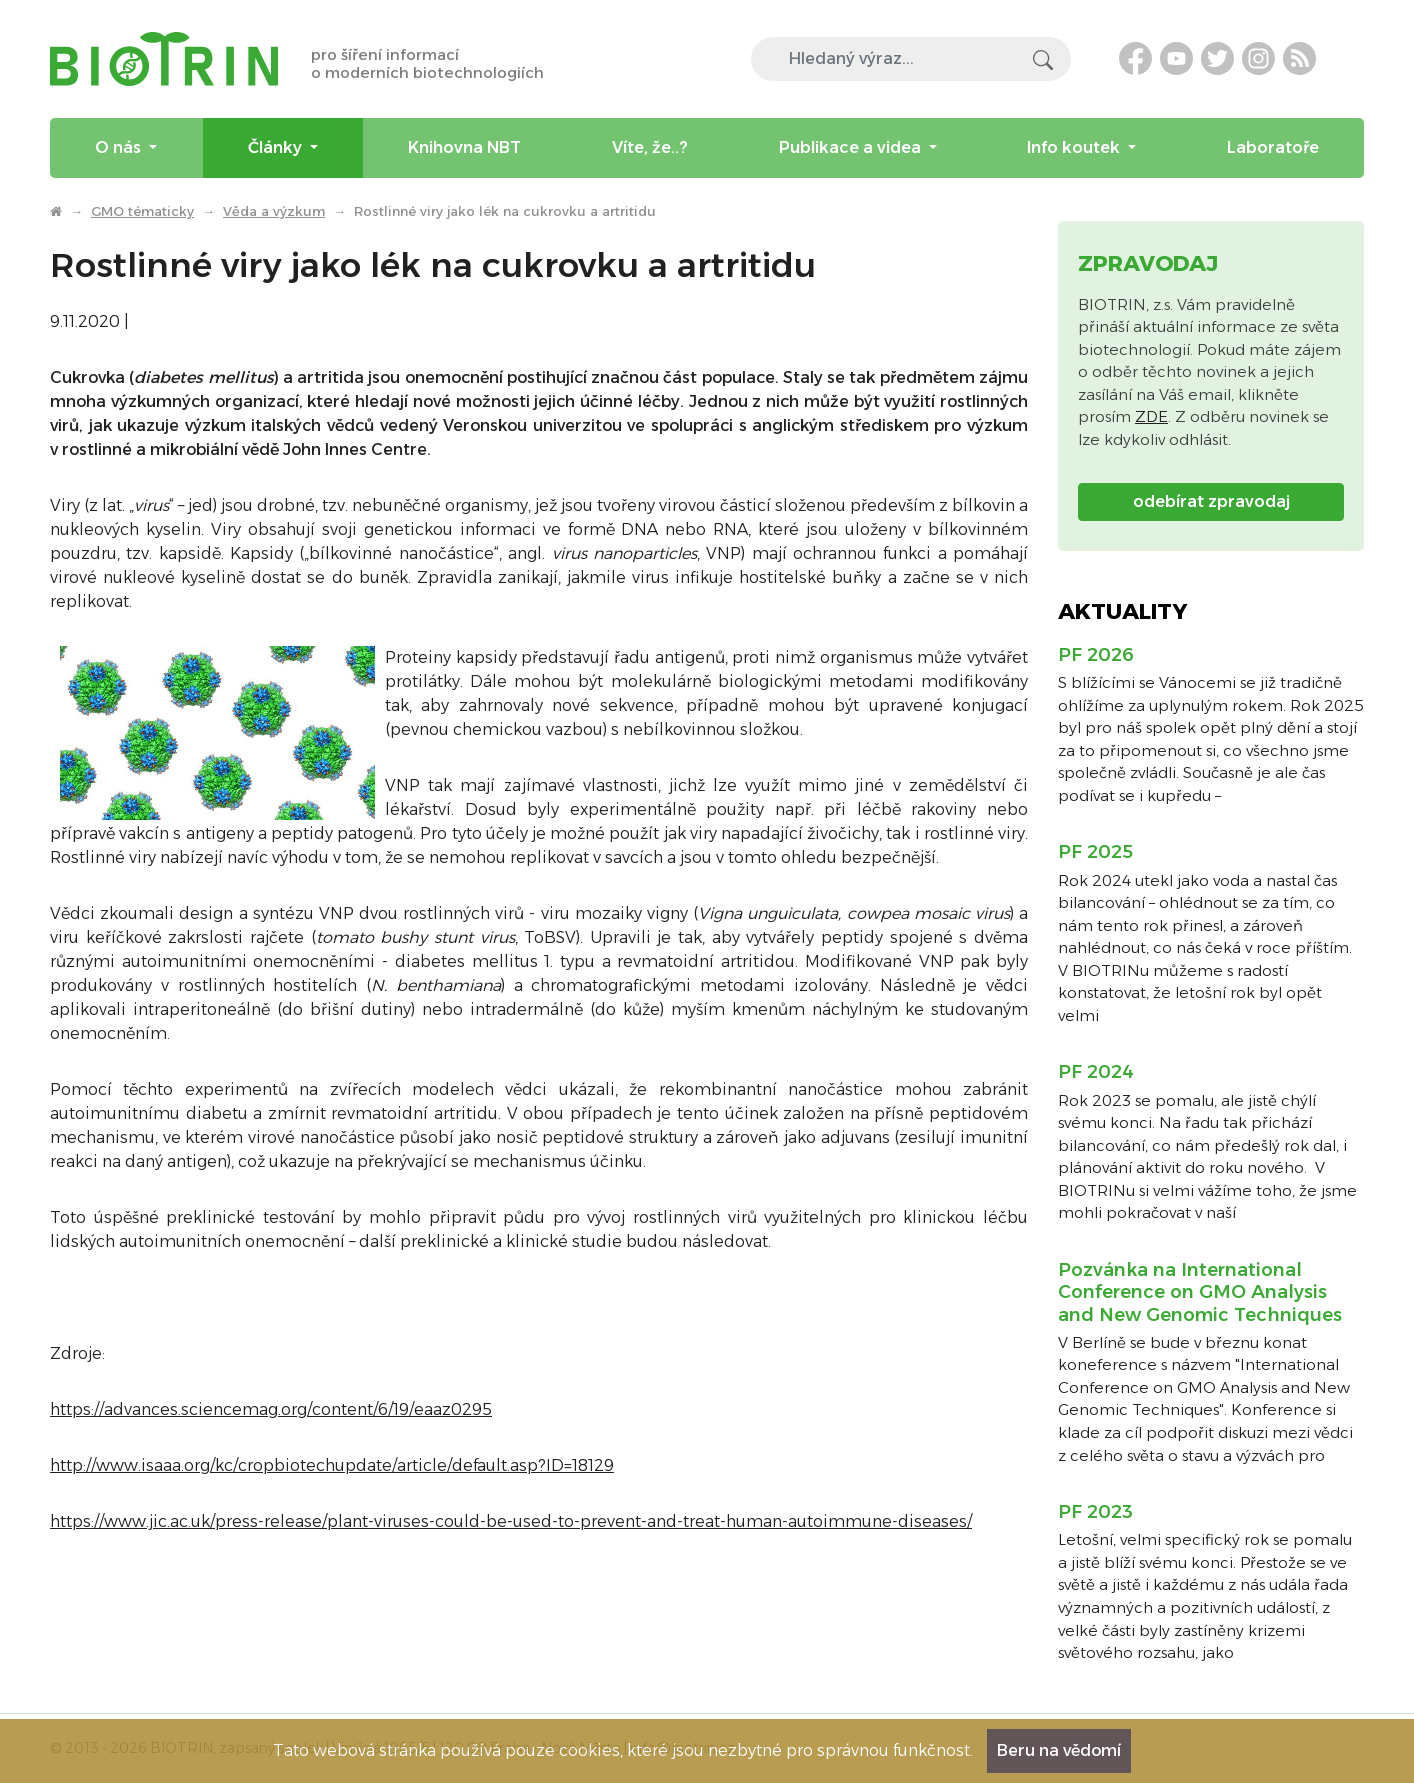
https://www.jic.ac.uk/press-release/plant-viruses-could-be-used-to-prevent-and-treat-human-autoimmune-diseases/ (511, 1521)
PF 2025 (1095, 852)
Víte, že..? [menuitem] (650, 147)
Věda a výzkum (274, 211)
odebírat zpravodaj (1211, 501)
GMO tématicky (142, 211)
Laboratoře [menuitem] (1273, 147)
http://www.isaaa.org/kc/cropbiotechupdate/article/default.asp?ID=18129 (332, 1465)
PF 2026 (1096, 655)
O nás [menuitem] (120, 147)
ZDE (1151, 416)
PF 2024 (1096, 1072)
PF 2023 (1095, 1512)
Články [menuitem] (277, 147)
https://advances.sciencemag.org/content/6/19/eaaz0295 (271, 1409)
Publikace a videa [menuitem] (852, 147)
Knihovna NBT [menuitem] (464, 147)
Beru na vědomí (1059, 1750)
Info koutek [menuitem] (1075, 147)
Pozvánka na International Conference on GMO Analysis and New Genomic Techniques (1200, 1292)
